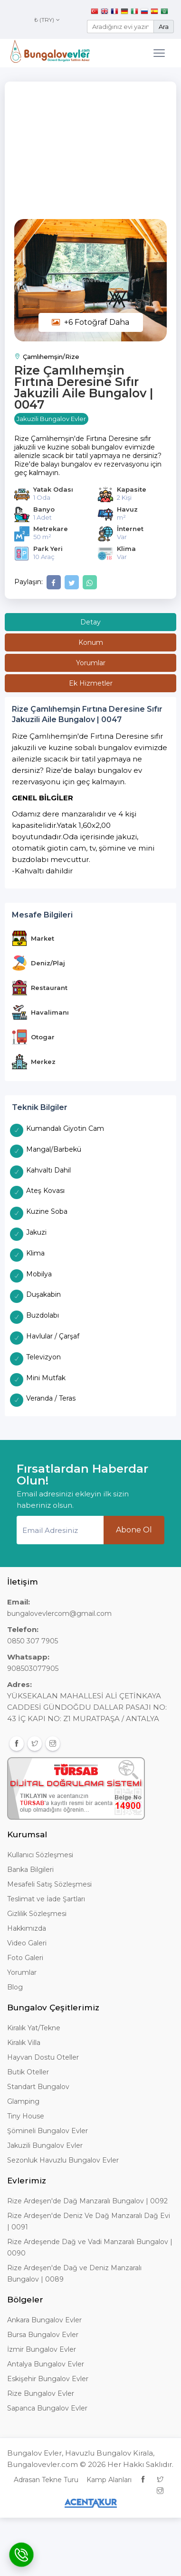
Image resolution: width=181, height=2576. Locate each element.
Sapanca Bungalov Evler (47, 2408)
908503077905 (32, 1668)
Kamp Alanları (109, 2479)
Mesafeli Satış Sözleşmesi (49, 1884)
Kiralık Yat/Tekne (33, 2028)
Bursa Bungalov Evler (42, 2334)
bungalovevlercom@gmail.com (59, 1613)
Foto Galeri (25, 1957)
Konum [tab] (90, 642)
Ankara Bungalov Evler (44, 2320)
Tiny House (25, 2116)
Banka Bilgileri (30, 1869)
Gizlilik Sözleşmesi (37, 1913)
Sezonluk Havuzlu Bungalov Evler (63, 2160)
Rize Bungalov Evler (40, 2393)
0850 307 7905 (32, 1641)
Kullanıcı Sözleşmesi (40, 1855)
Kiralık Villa (23, 2042)
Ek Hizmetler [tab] (91, 683)
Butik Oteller (28, 2072)
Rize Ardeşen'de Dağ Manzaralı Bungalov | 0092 (87, 2201)
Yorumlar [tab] (90, 663)
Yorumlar (22, 1972)
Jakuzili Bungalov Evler (45, 2145)
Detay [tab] (90, 622)
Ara (164, 26)
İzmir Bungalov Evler (41, 2349)
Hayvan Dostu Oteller (43, 2057)
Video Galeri (27, 1943)
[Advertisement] (91, 155)
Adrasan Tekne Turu (46, 2479)
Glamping (23, 2101)
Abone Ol (134, 1529)
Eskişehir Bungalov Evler (47, 2378)
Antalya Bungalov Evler (45, 2364)
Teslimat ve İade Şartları (46, 1899)
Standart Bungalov (38, 2086)
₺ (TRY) (47, 19)
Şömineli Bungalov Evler (47, 2131)
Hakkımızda (26, 1928)
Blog (15, 1987)
